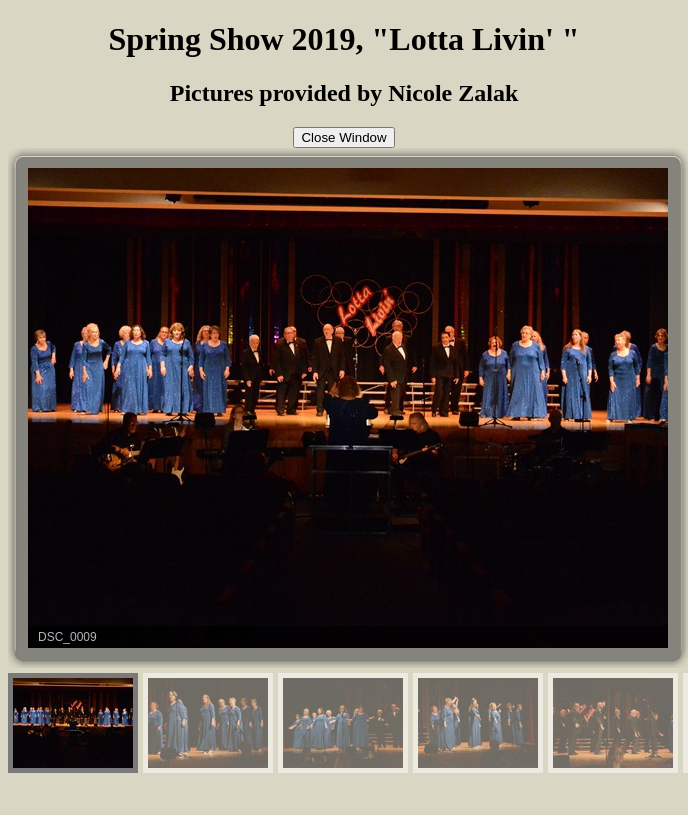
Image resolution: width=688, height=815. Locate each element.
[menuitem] (73, 723)
